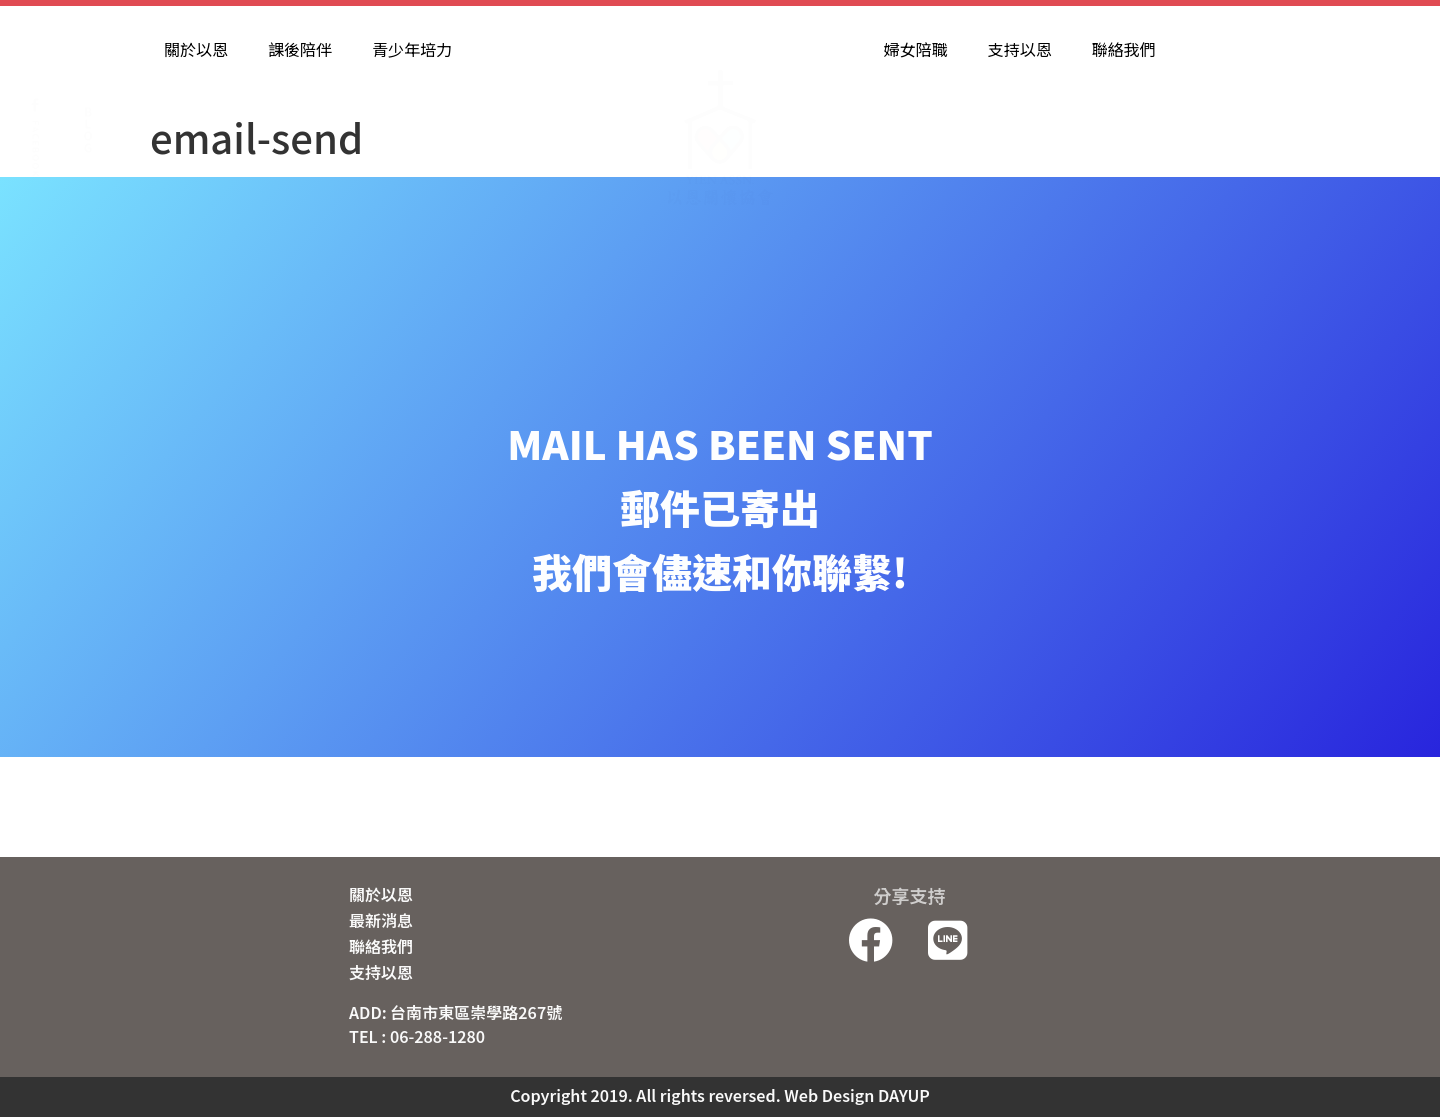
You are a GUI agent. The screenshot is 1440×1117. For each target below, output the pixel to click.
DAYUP (904, 1095)
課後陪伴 (300, 49)
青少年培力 (412, 49)
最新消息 (381, 920)
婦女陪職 (916, 49)
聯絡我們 (1124, 49)
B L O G (87, 76)
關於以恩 (196, 49)
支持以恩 (1020, 49)
